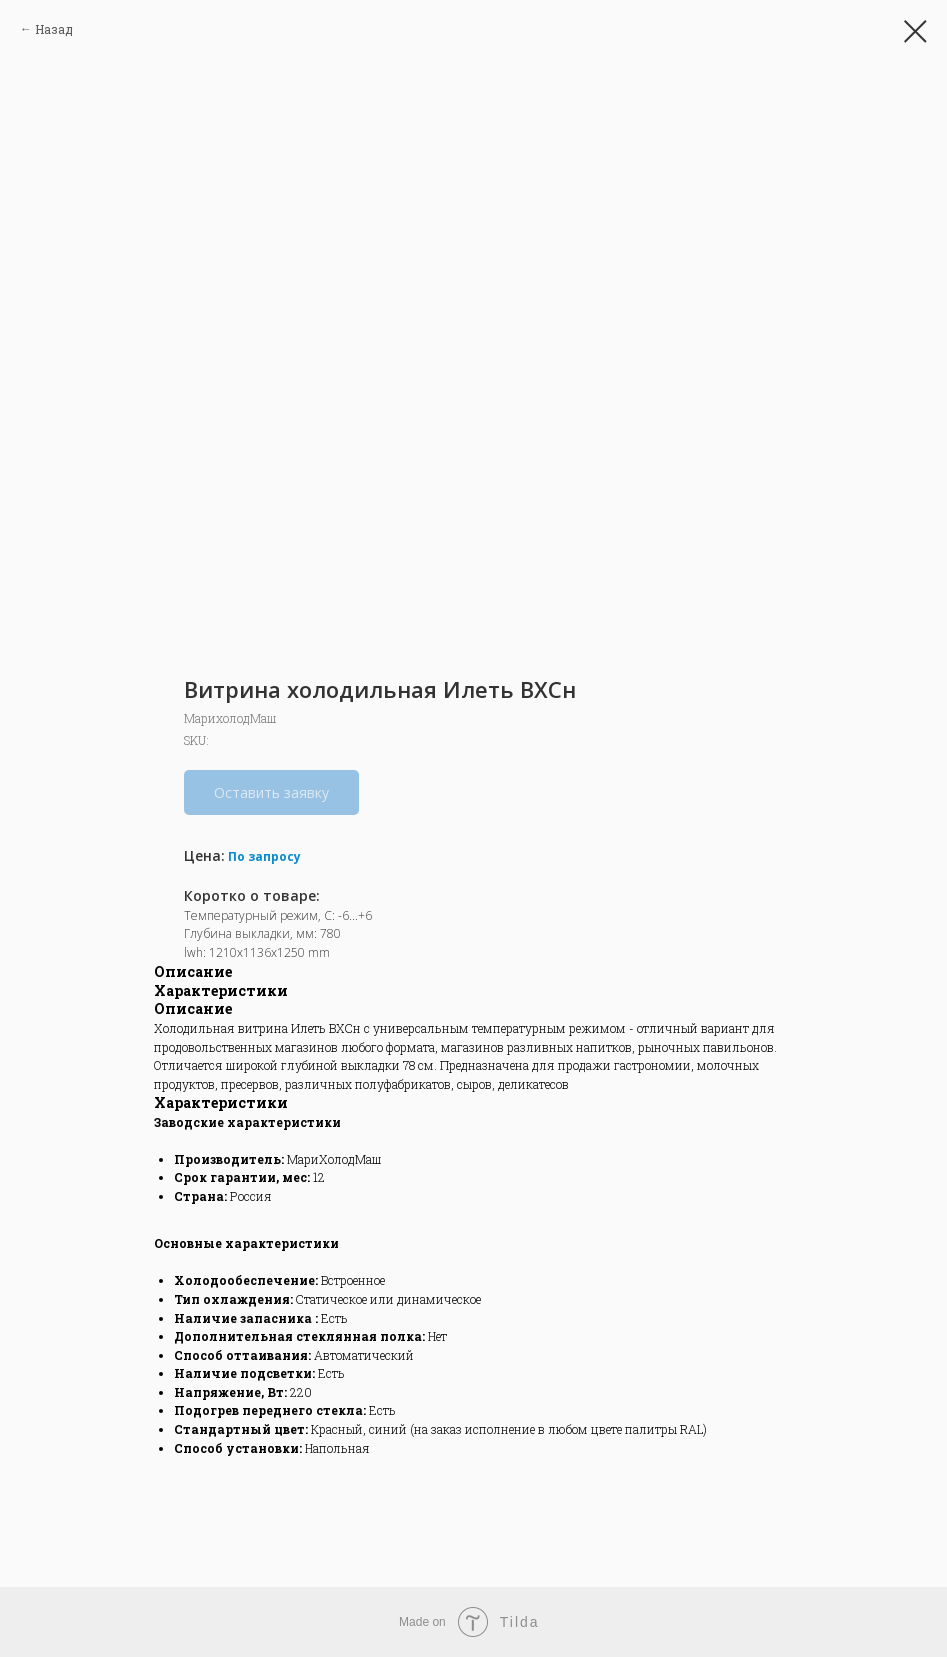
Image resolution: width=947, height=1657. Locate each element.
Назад (54, 29)
